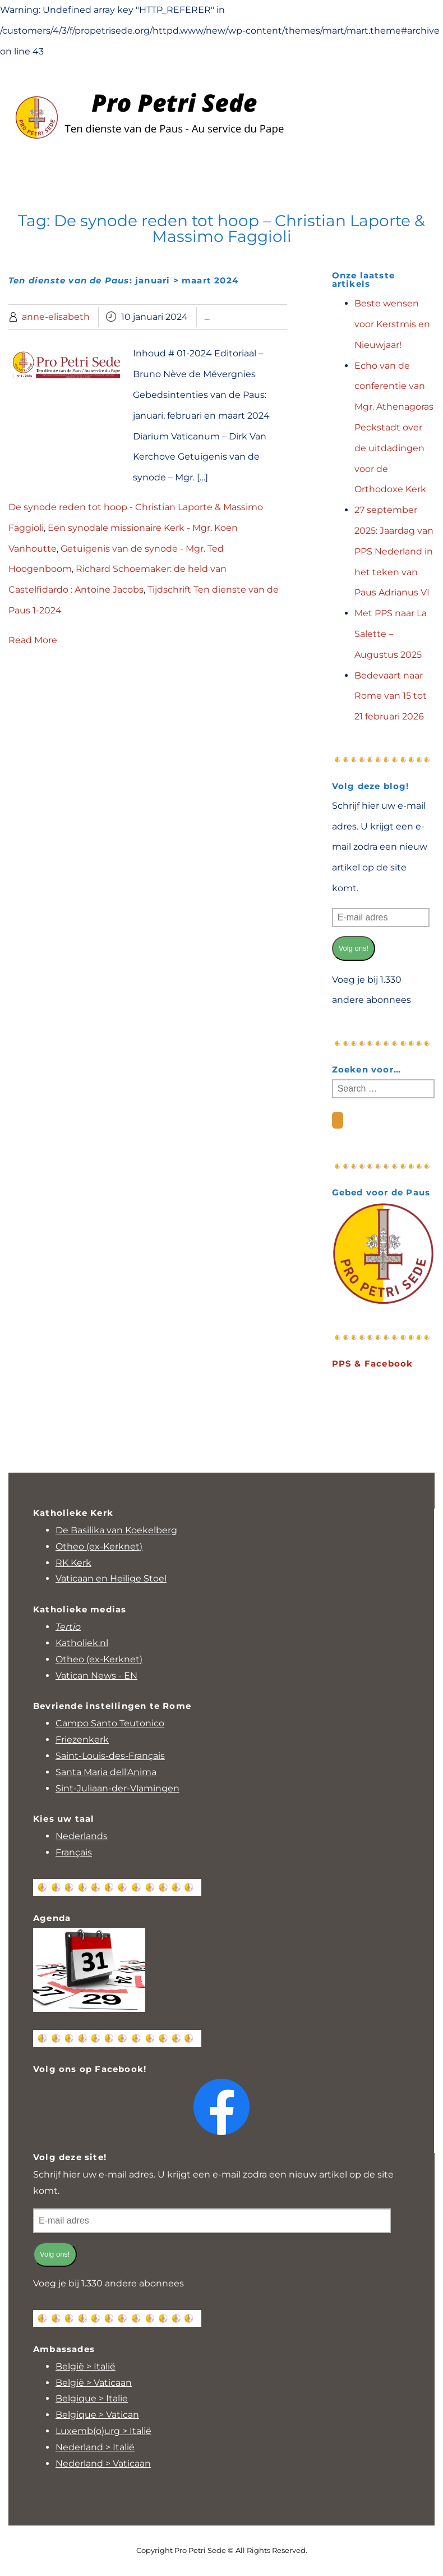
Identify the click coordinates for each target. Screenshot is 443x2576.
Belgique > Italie (92, 2398)
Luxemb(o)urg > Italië (103, 2431)
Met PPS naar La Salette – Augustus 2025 (390, 634)
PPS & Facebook (372, 1363)
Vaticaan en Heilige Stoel (111, 1578)
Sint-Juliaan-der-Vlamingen (117, 1788)
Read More (32, 640)
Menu (221, 169)
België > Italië (86, 2366)
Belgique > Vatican (97, 2414)
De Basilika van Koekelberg (116, 1530)
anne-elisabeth (56, 316)
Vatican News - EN (96, 1675)
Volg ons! (354, 948)
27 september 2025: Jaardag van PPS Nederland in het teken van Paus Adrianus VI (393, 551)
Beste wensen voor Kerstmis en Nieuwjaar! (392, 324)
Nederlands (82, 1836)
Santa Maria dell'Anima (106, 1772)
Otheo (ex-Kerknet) (99, 1546)
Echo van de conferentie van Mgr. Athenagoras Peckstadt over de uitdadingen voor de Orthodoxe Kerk (393, 427)
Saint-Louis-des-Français (110, 1755)
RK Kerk (73, 1562)
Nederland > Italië (95, 2447)
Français (74, 1852)
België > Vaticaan (94, 2382)
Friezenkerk (82, 1739)
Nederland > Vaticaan (103, 2463)
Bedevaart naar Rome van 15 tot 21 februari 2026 (390, 696)
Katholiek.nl (82, 1643)
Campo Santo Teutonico (110, 1723)
